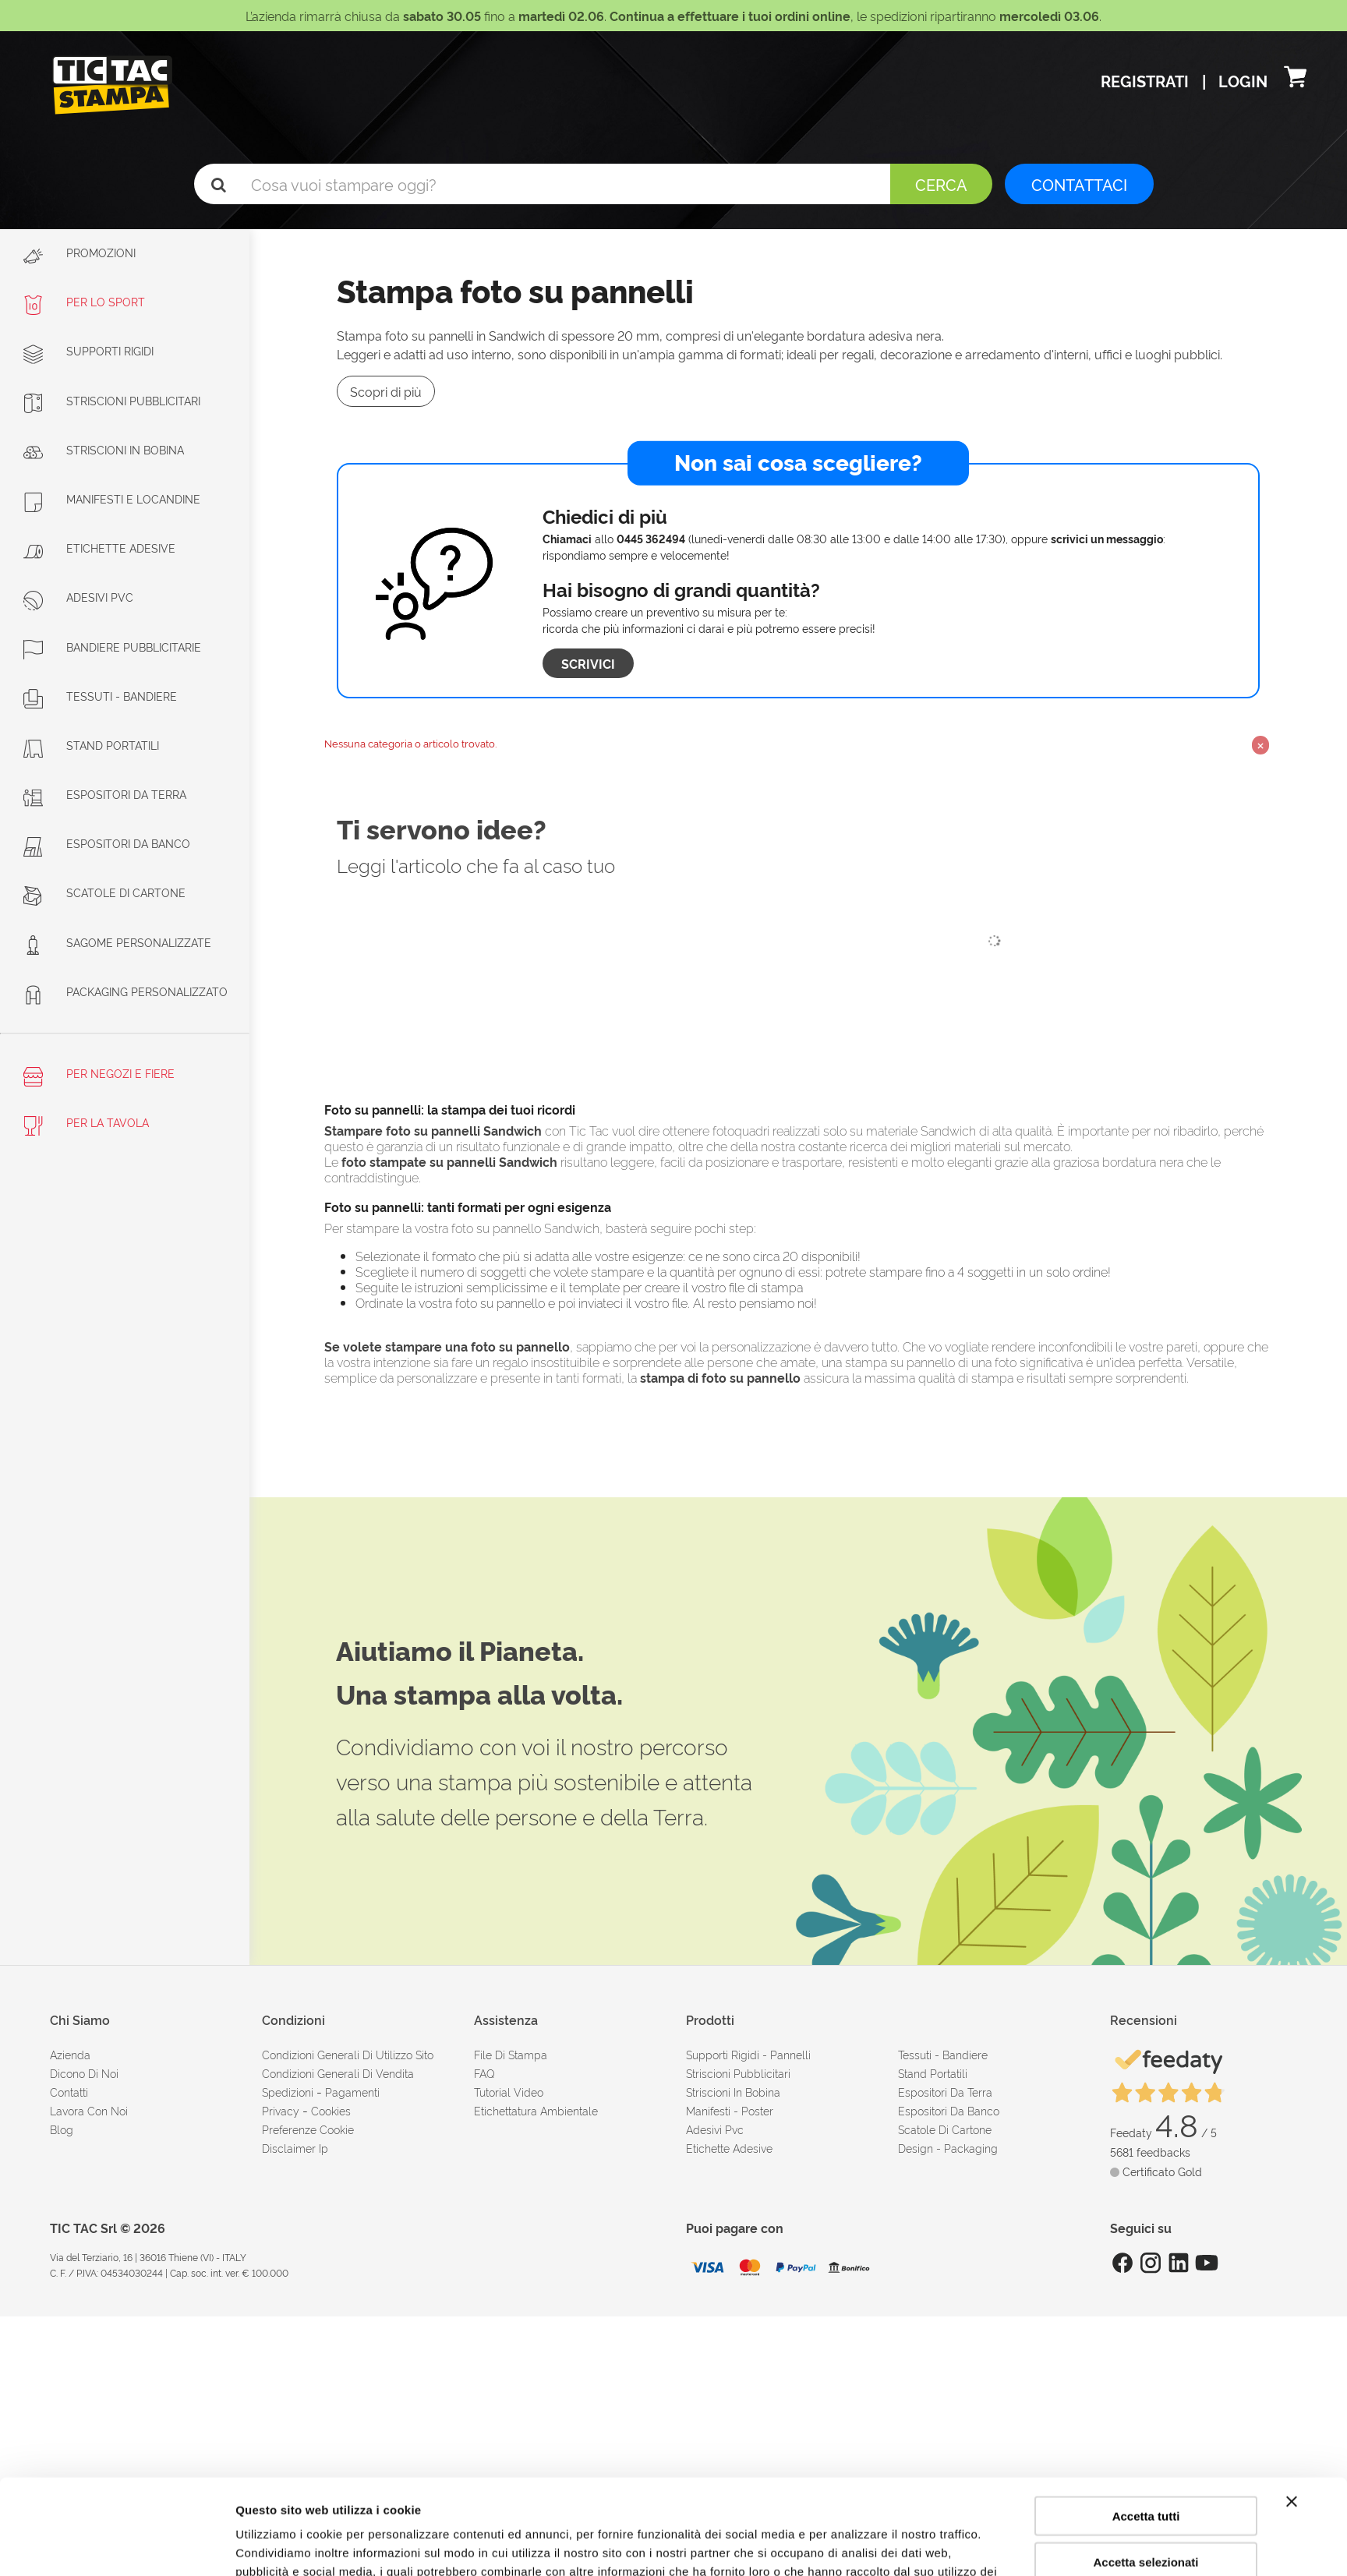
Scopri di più (386, 391)
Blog (61, 2129)
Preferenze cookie (308, 2129)
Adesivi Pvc (715, 2129)
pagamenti (352, 2091)
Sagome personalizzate (117, 942)
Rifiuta (1146, 2511)
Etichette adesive (99, 547)
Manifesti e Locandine (111, 498)
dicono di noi (84, 2072)
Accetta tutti (1146, 2420)
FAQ (484, 2072)
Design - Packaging (948, 2147)
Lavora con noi (89, 2110)
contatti (69, 2091)
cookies (331, 2110)
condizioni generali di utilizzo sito (347, 2054)
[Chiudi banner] (1291, 2406)
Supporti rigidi (88, 350)
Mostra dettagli (851, 2545)
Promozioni (79, 255)
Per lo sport (84, 301)
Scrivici (588, 663)
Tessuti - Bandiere (100, 695)
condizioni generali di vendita (338, 2072)
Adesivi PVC (78, 596)
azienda (70, 2054)
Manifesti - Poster (729, 2110)
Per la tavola (86, 1125)
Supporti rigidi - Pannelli (748, 2054)
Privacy (280, 2110)
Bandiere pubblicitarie (112, 646)
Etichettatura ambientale (536, 2110)
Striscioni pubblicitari (738, 2072)
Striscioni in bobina (103, 449)
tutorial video (508, 2091)
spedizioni (287, 2091)
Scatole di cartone (104, 892)
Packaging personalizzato (125, 991)
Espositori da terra (104, 793)
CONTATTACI (1079, 184)
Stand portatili (91, 744)
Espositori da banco (106, 843)
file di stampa (510, 2054)
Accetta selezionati (1145, 2466)
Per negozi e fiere (99, 1076)
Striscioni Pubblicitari (111, 400)
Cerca (941, 184)
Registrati (1147, 80)
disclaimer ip (295, 2147)
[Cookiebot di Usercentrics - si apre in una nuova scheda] (132, 2545)
